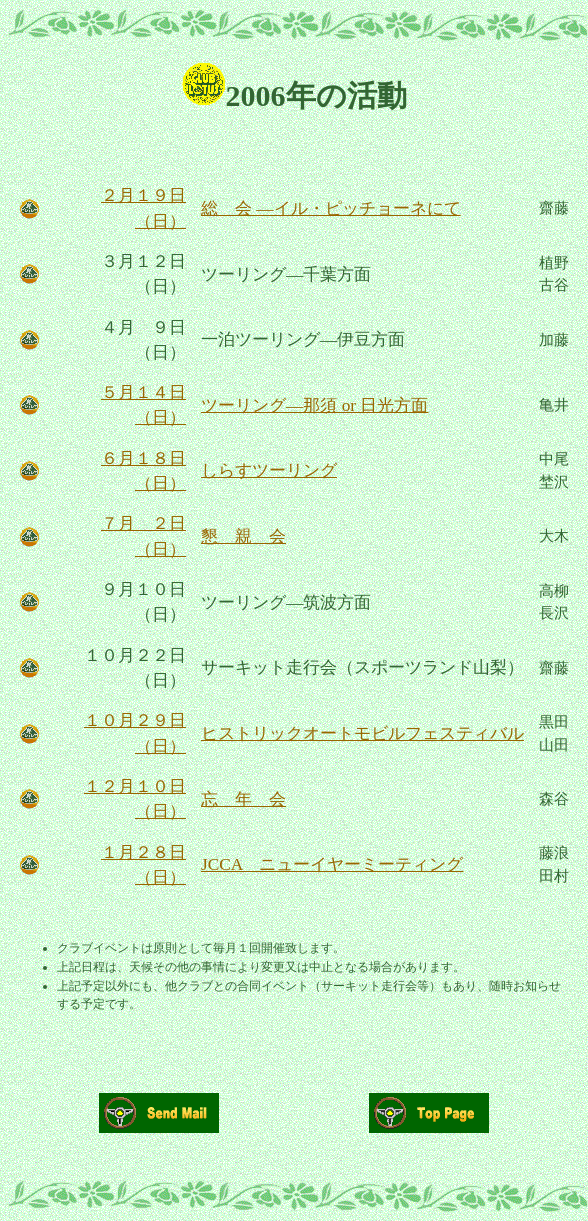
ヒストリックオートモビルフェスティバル (362, 733)
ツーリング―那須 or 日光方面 (314, 405)
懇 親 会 (243, 536)
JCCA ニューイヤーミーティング (332, 864)
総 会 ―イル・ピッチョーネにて (331, 208)
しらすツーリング (269, 470)
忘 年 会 (243, 799)
